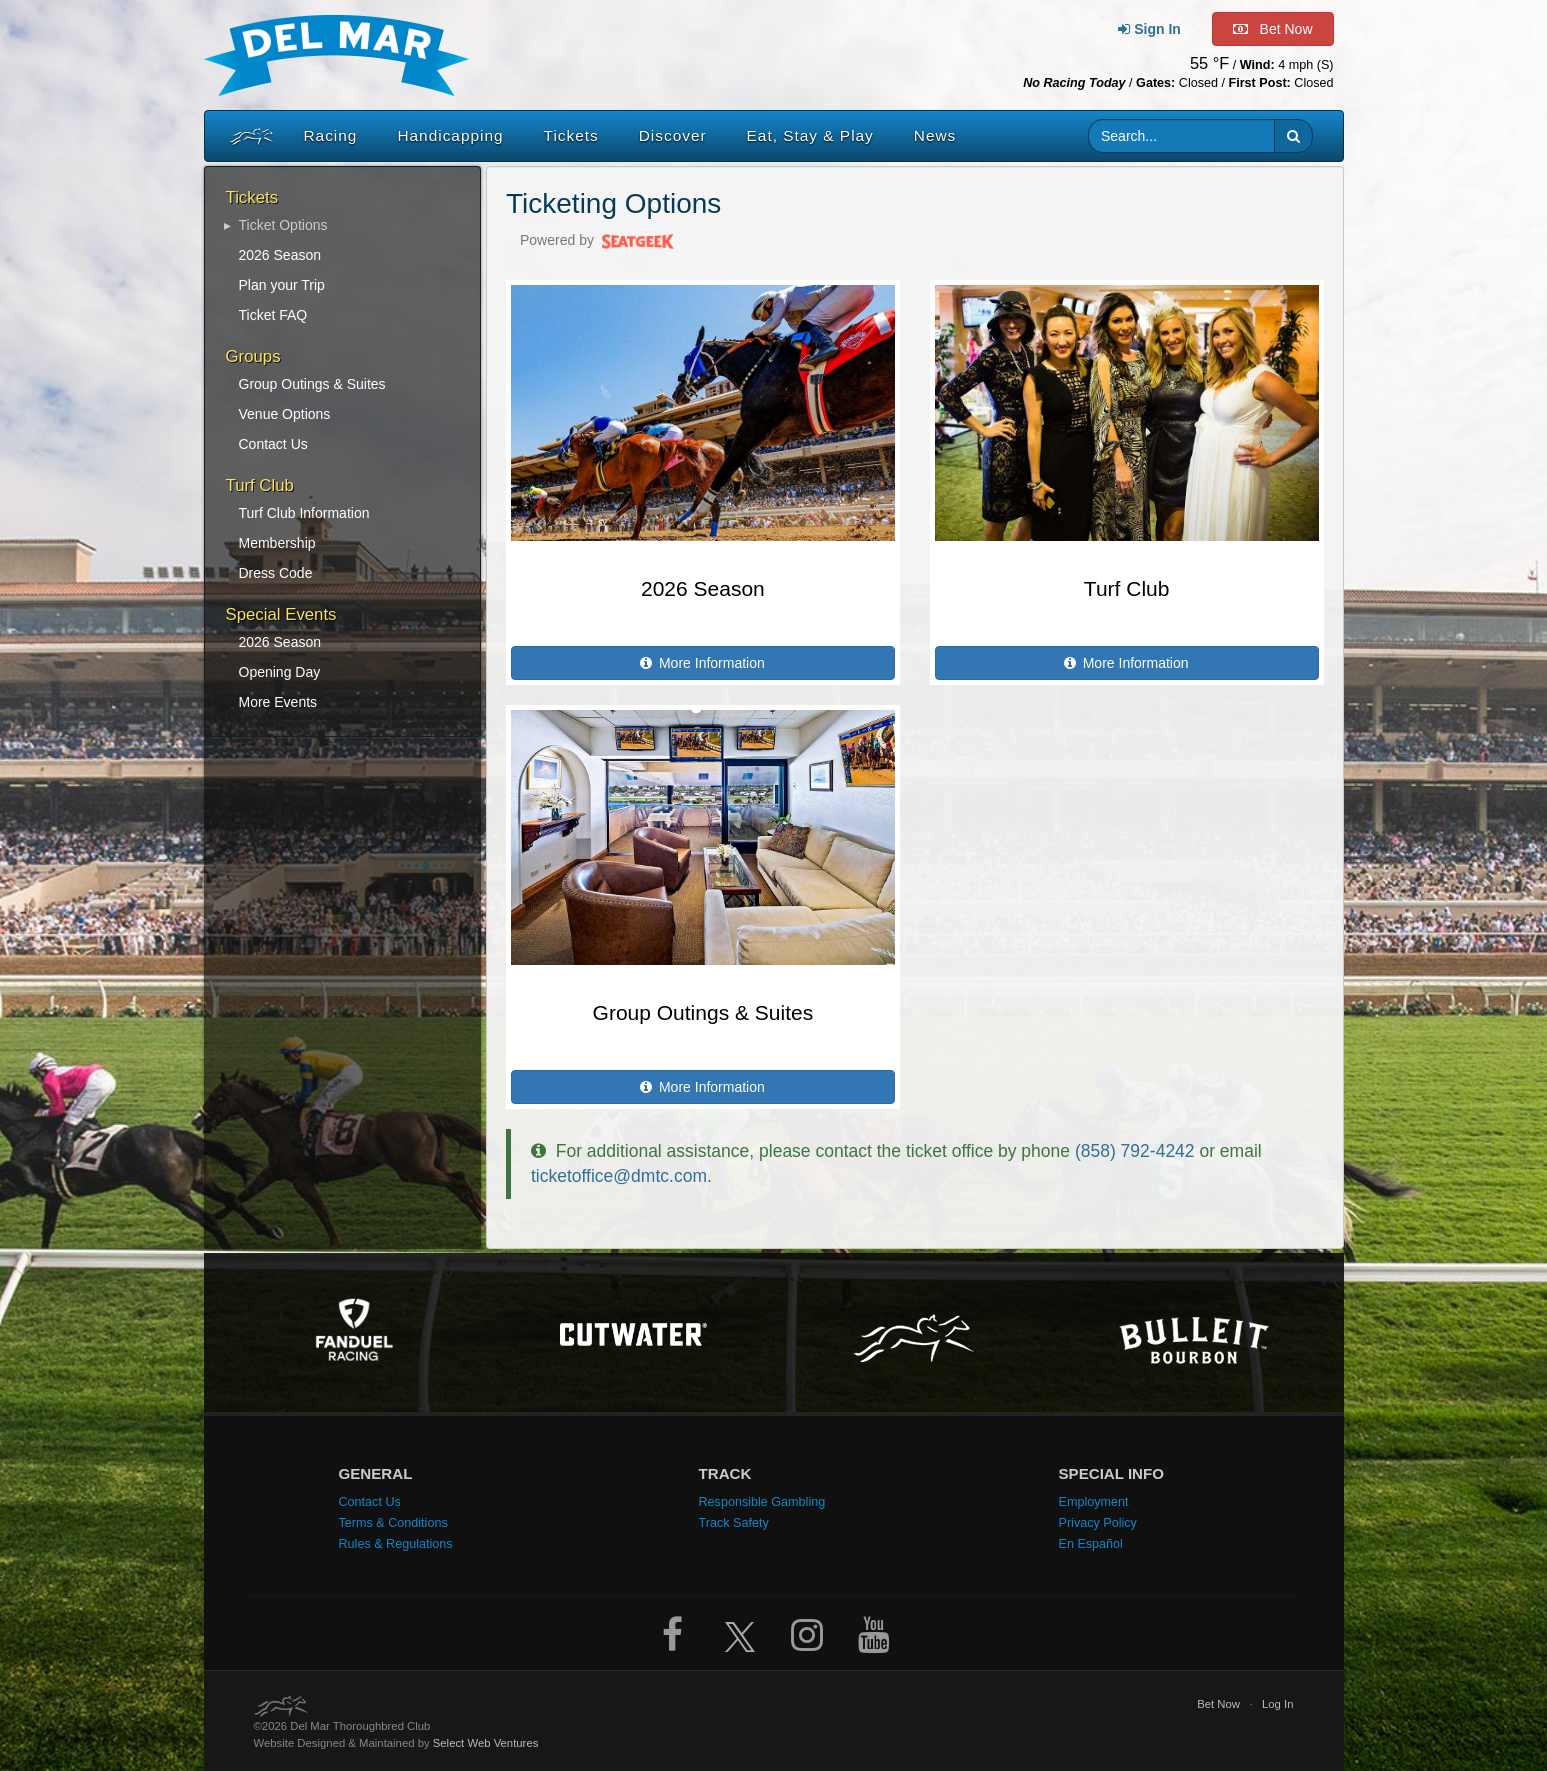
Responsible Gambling (762, 1502)
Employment (1094, 1502)
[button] (1293, 136)
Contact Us (273, 444)
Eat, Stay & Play (810, 135)
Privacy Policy (1098, 1523)
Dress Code (276, 573)
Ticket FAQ (273, 315)
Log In (1278, 1704)
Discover (673, 135)
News (935, 135)
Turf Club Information (304, 513)
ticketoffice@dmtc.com (619, 1176)
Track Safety (734, 1523)
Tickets (571, 135)
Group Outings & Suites (312, 384)
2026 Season (280, 255)
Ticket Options (283, 225)
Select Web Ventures (486, 1743)
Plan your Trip (282, 285)
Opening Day (280, 672)
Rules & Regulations (396, 1544)
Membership (277, 543)
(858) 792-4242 (1135, 1151)
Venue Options (285, 414)
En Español (1091, 1544)
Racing (331, 135)
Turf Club (1127, 588)
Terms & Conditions (393, 1523)
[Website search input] (1181, 136)
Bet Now (1218, 1704)
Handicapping (450, 135)
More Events (278, 702)
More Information (703, 663)
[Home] (247, 136)
